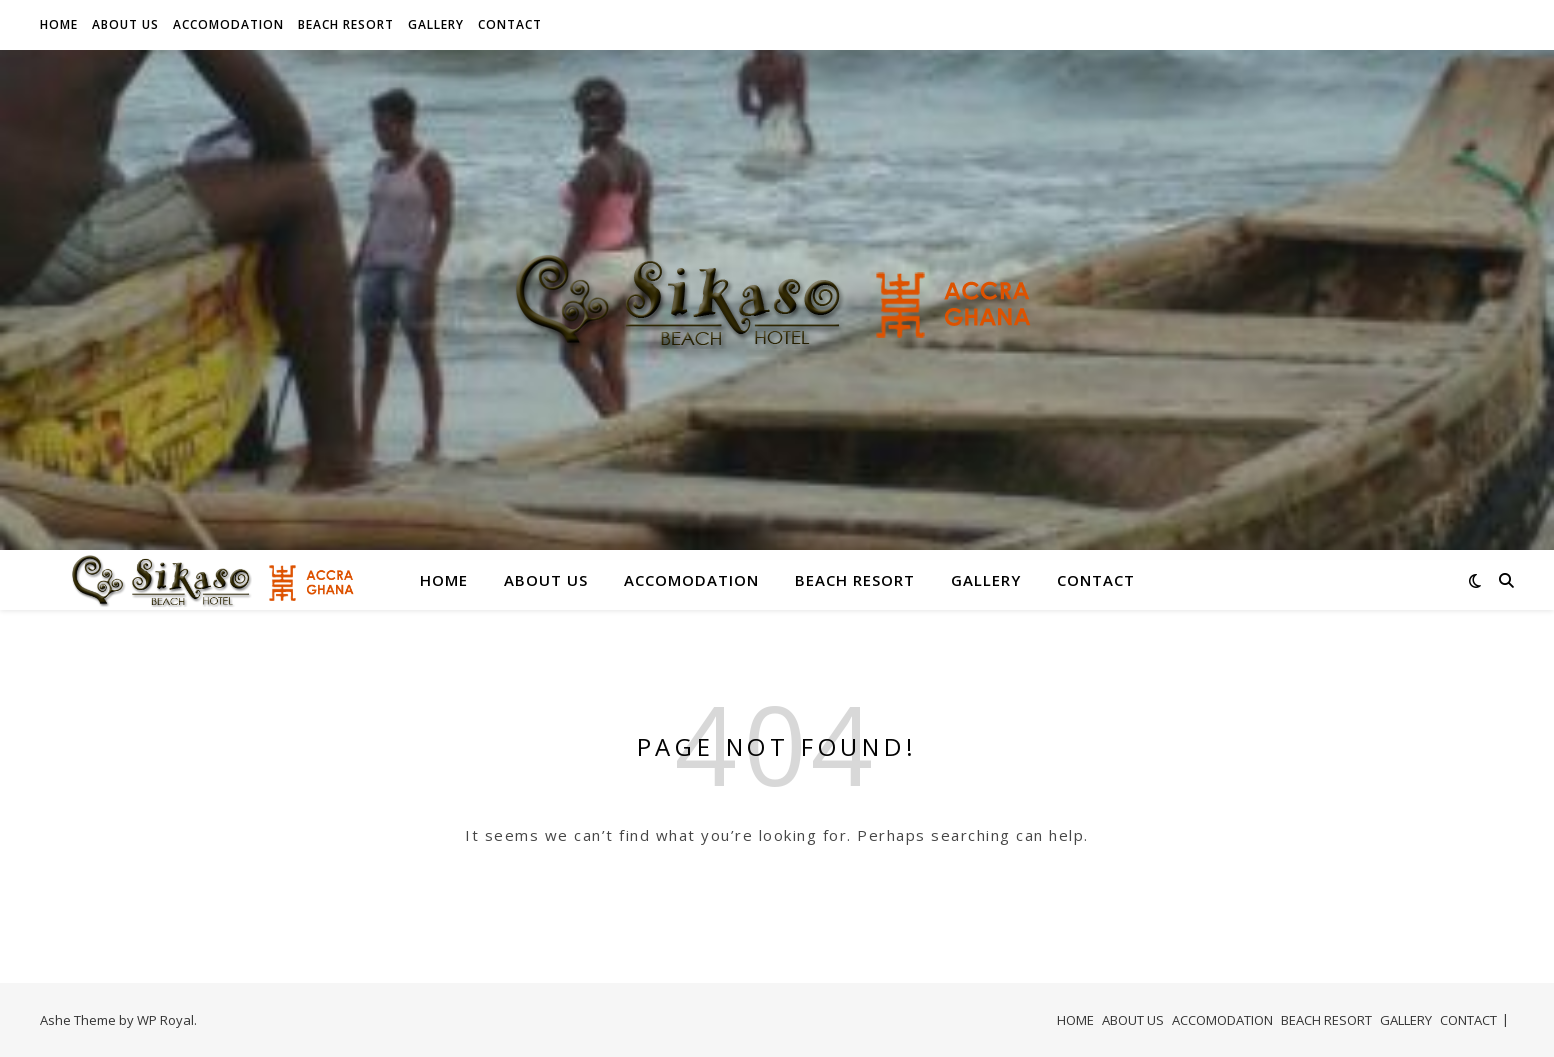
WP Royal (165, 1020)
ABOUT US (125, 24)
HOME (59, 24)
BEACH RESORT (346, 24)
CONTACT (510, 24)
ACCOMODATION (228, 24)
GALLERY (436, 24)
